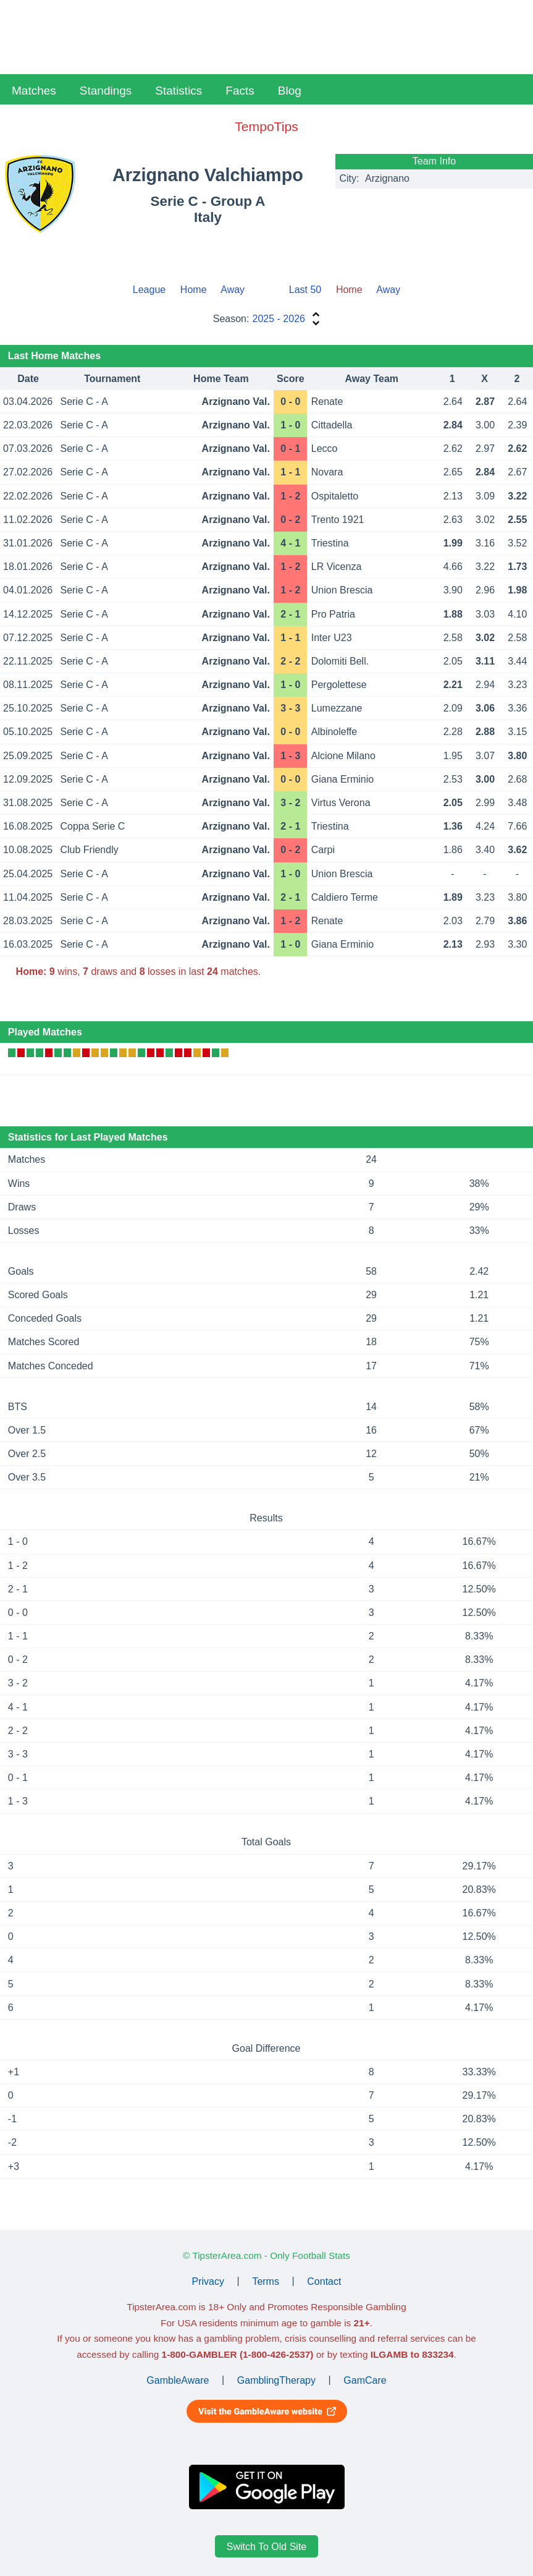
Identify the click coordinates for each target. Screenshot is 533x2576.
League (149, 289)
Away (232, 289)
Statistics (178, 90)
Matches (34, 90)
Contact (324, 2281)
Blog (289, 90)
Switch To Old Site (267, 2546)
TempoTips (266, 126)
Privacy (208, 2281)
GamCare (364, 2379)
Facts (239, 90)
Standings (106, 90)
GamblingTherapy (276, 2379)
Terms (265, 2281)
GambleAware (177, 2379)
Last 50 (305, 289)
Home (193, 289)
